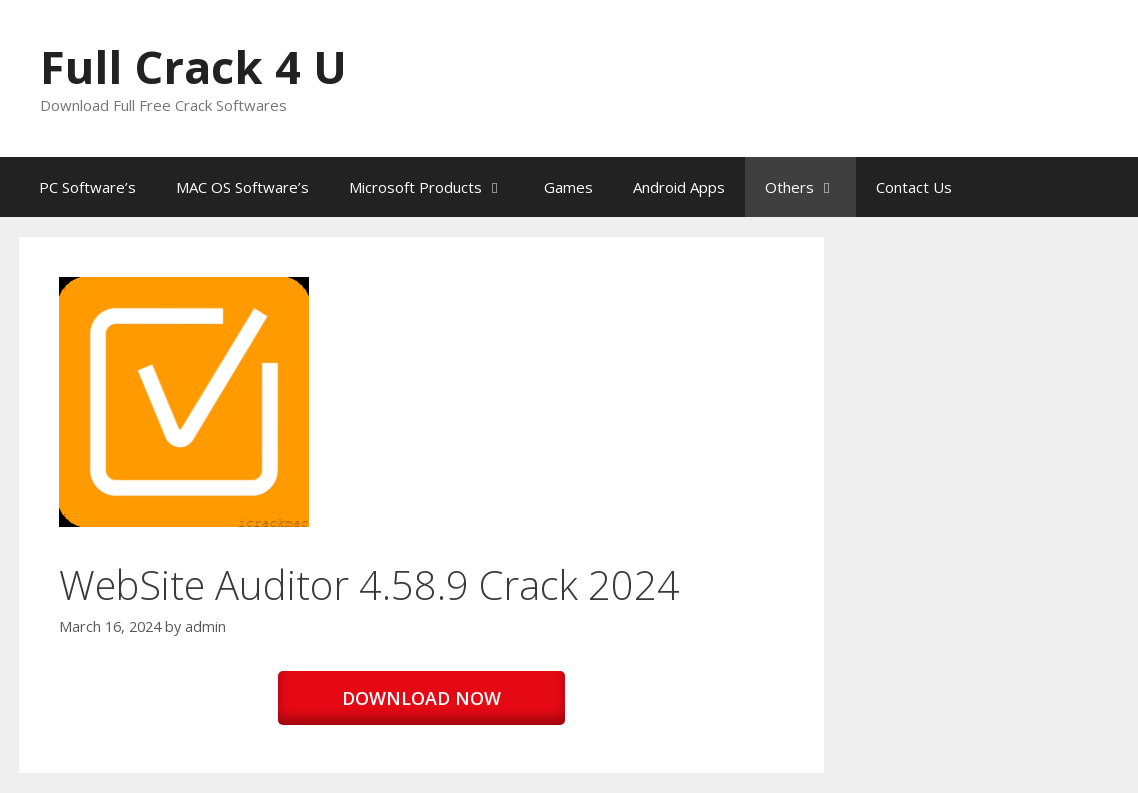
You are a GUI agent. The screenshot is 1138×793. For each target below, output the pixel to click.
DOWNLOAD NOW (421, 698)
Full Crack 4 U (193, 66)
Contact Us (914, 187)
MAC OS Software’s (242, 187)
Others (810, 187)
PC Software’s (87, 187)
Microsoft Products (436, 187)
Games (568, 187)
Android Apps (679, 187)
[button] (184, 402)
